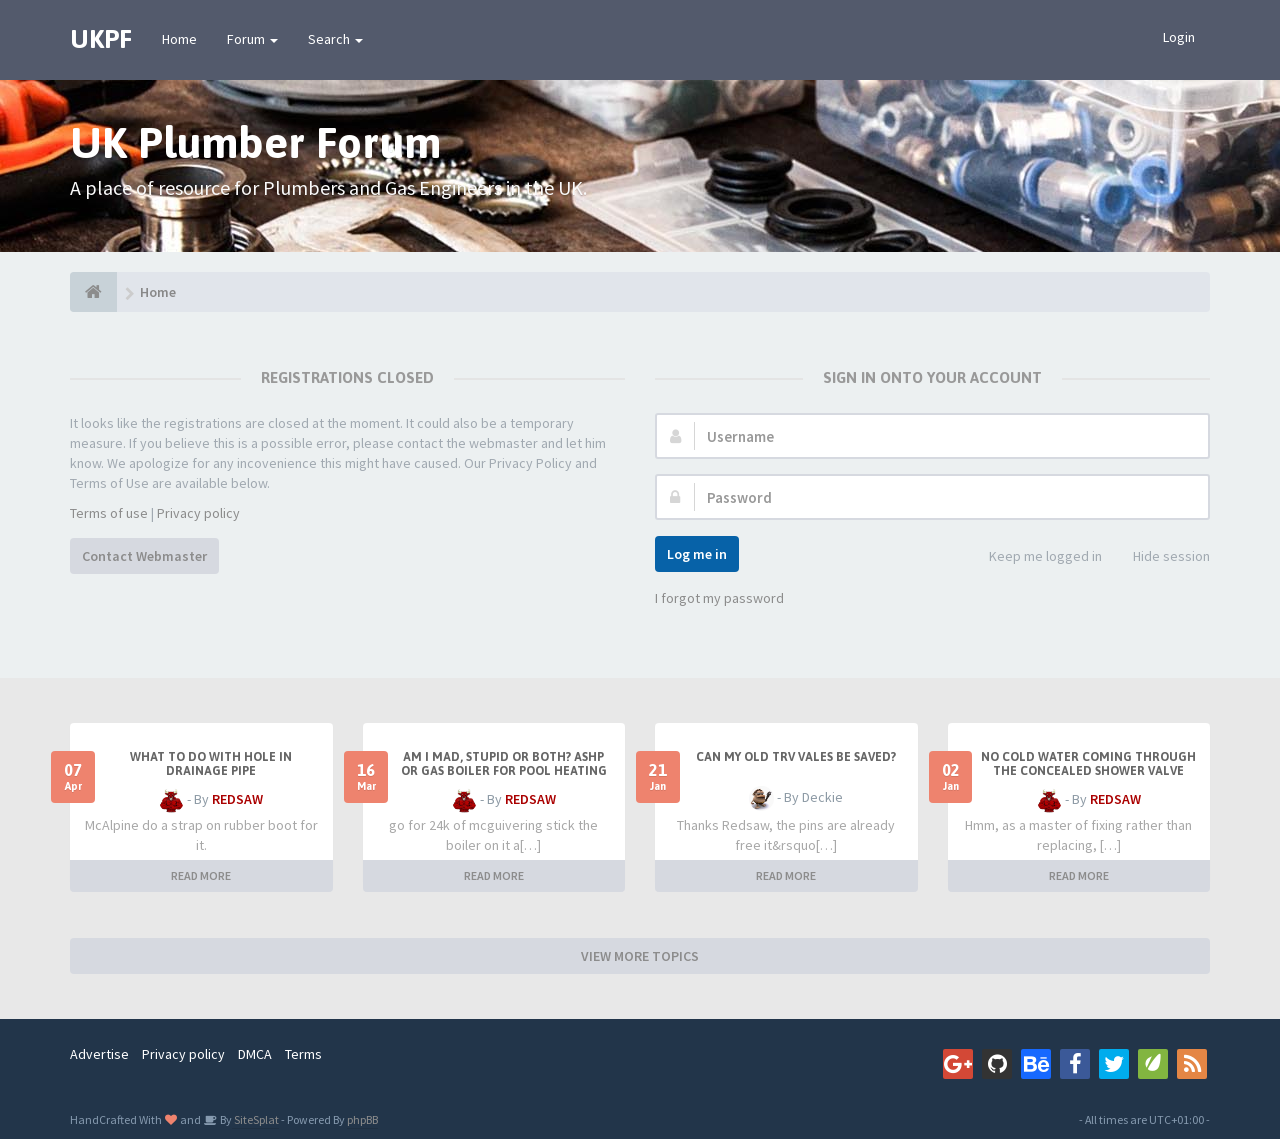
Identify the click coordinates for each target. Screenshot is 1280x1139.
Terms (303, 1054)
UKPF (101, 39)
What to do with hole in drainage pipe (211, 764)
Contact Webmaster (144, 556)
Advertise (99, 1054)
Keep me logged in (1034, 557)
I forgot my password (719, 598)
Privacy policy (198, 513)
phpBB (362, 1119)
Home (179, 39)
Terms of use (109, 513)
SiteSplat (255, 1119)
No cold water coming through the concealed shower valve (1088, 764)
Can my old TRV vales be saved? (796, 757)
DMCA (255, 1054)
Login (1179, 37)
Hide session (1160, 557)
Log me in (697, 554)
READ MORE (201, 875)
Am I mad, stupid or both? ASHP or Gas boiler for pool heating (504, 764)
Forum (252, 39)
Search (335, 39)
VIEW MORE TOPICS (640, 956)
